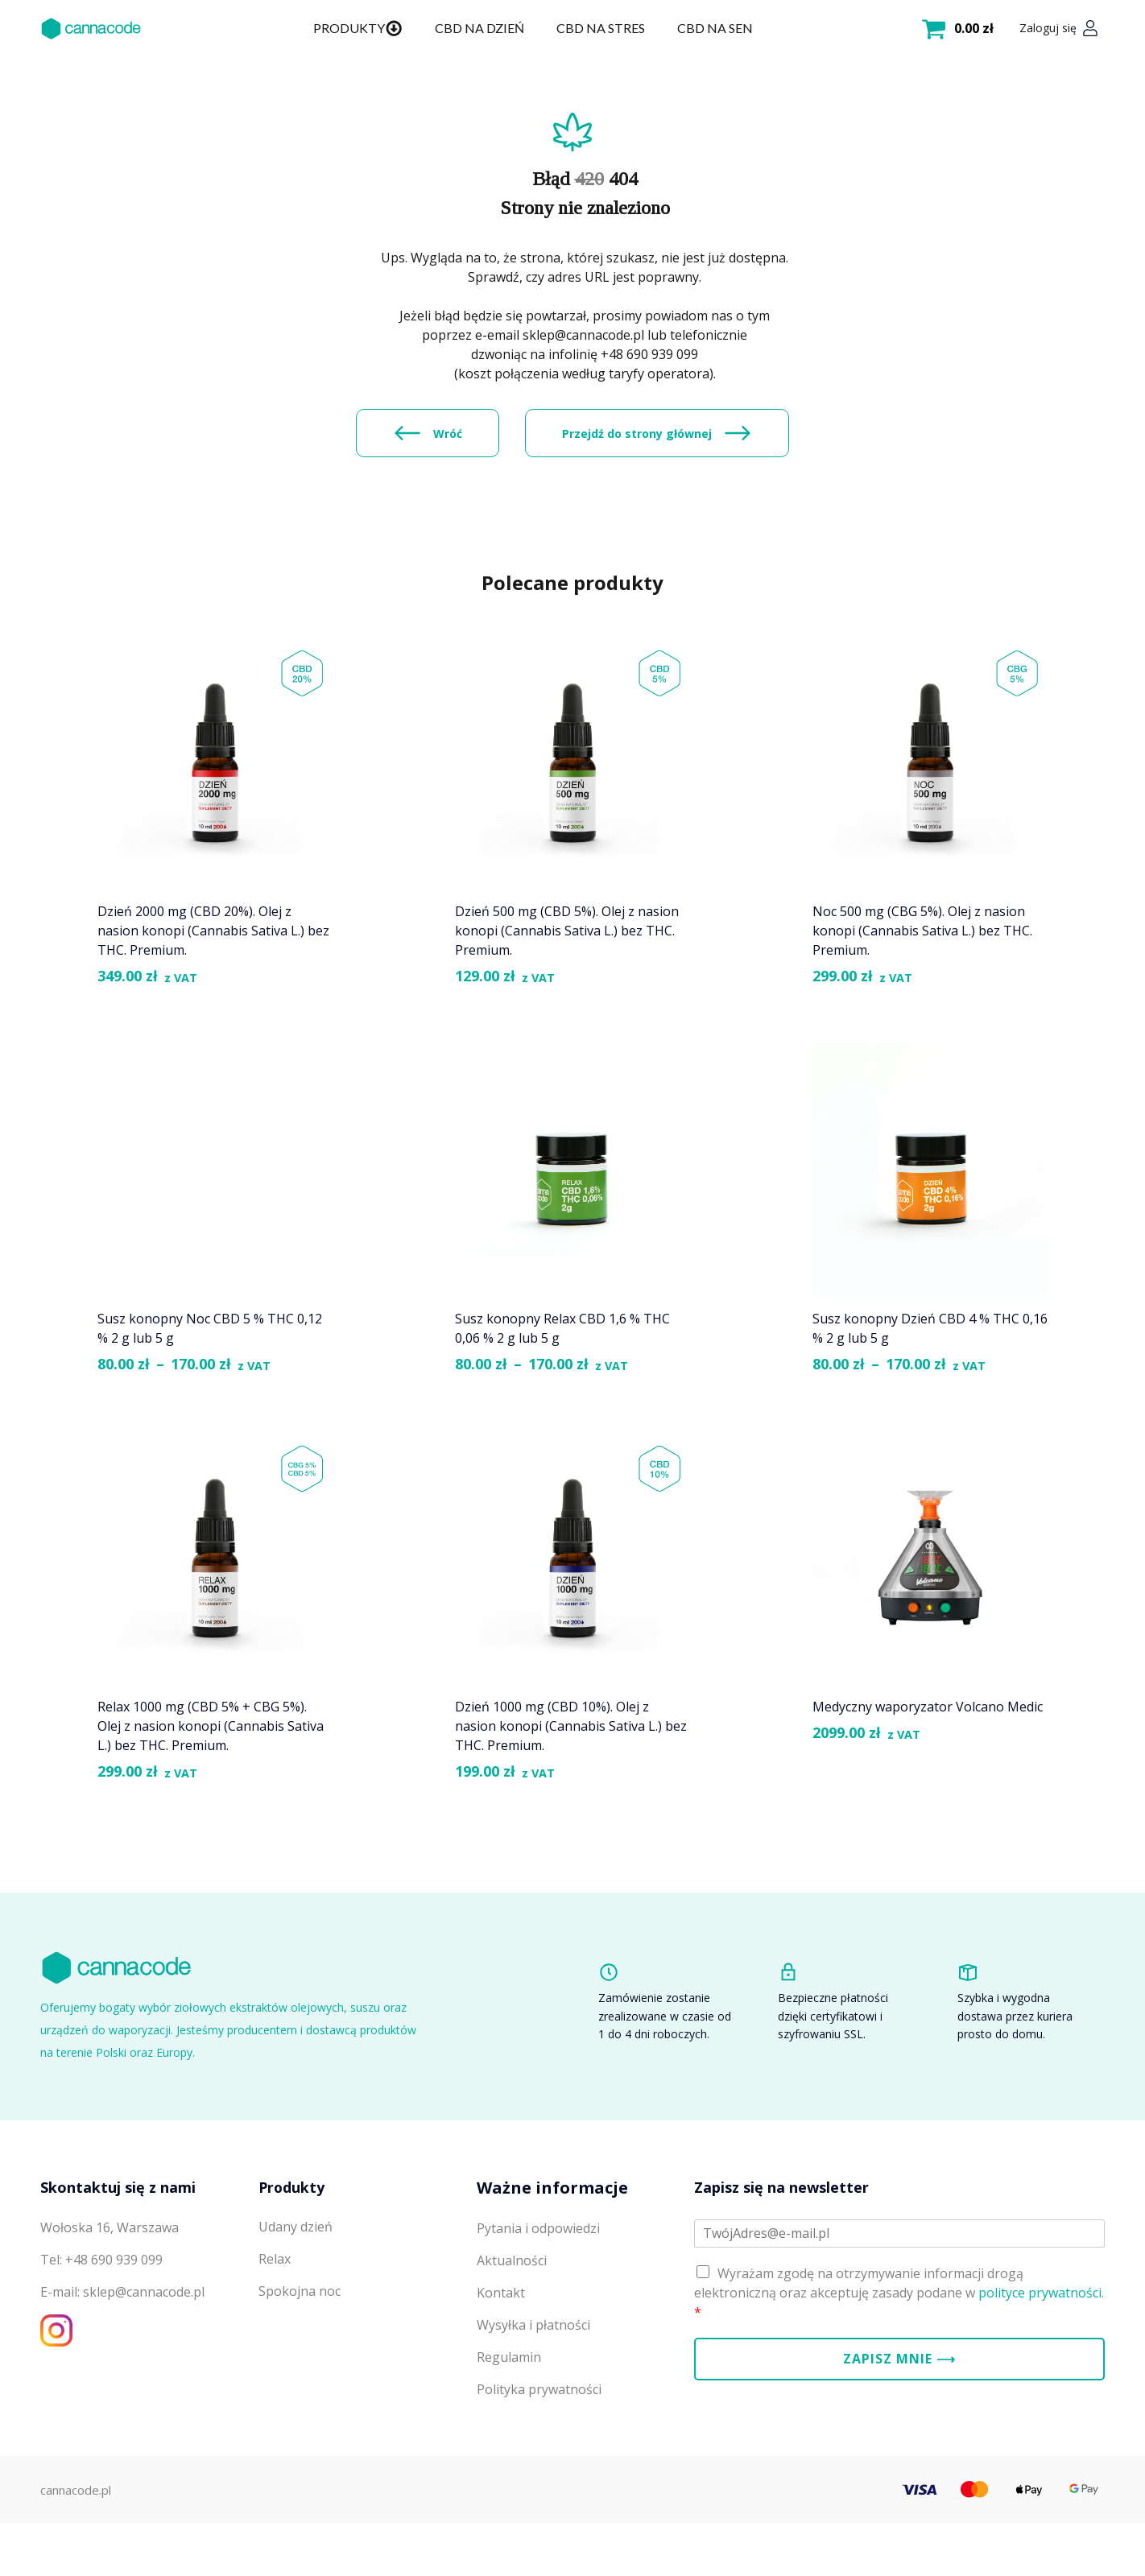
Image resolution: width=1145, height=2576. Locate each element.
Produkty (357, 28)
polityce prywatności (1040, 2355)
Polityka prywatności (539, 2452)
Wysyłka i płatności (533, 2387)
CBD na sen (715, 27)
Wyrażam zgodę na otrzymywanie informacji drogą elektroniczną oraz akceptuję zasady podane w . (899, 2355)
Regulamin (509, 2420)
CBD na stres (600, 27)
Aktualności (512, 2323)
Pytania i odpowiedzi (538, 2291)
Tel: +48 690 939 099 (101, 2322)
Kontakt (501, 2355)
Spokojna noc (299, 2354)
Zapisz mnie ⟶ (899, 2421)
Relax (274, 2322)
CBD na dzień (479, 27)
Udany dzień (295, 2290)
